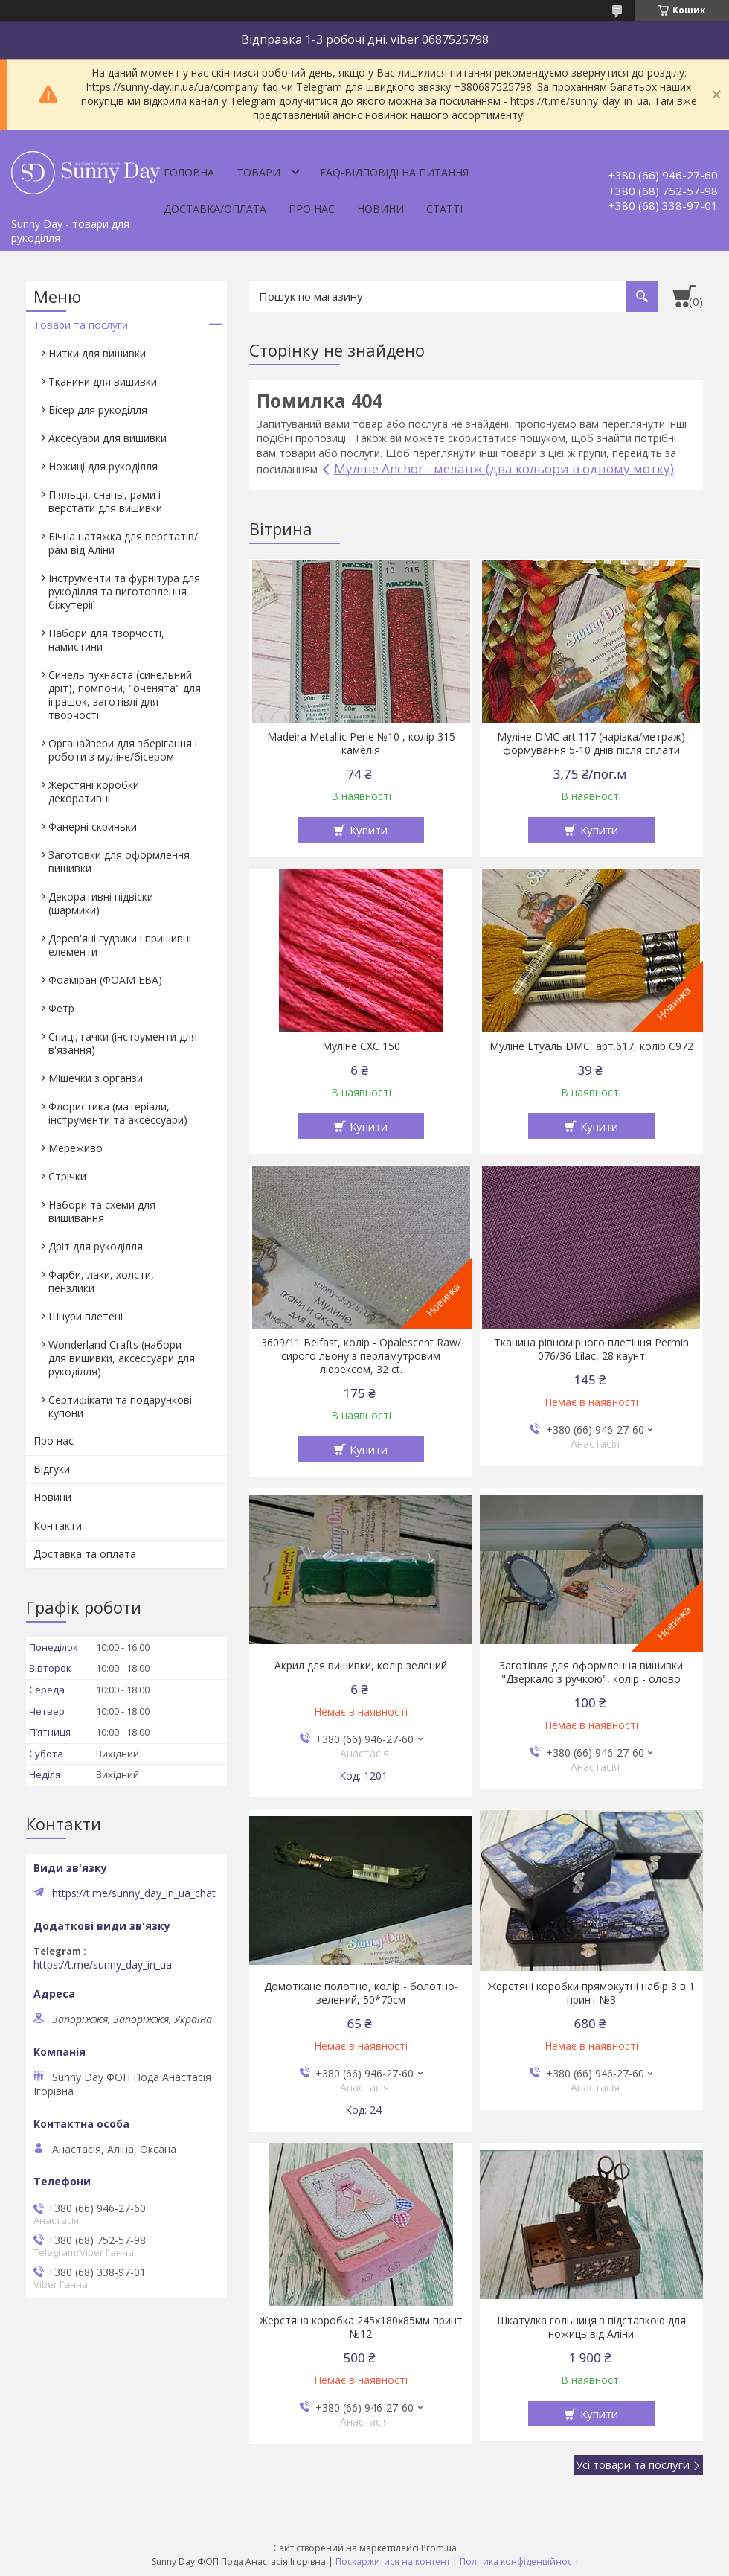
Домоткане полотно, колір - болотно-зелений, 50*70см (361, 1993)
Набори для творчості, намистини (106, 639)
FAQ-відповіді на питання (394, 172)
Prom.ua (439, 2548)
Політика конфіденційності (519, 2561)
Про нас (312, 209)
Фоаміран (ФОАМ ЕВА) (105, 980)
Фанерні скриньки (92, 826)
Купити (369, 829)
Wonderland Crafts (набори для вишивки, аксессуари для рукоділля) (121, 1357)
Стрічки (67, 1176)
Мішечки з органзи (95, 1078)
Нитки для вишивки (97, 353)
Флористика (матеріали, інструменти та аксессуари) (117, 1113)
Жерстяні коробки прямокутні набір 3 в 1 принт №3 (591, 1993)
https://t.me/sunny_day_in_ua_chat (134, 1893)
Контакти (57, 1525)
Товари (258, 172)
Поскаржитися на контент (392, 2561)
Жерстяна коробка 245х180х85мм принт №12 (361, 2327)
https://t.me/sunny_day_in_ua (102, 1965)
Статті (444, 209)
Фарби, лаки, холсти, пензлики (101, 1281)
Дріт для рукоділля (95, 1246)
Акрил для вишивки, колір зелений (360, 1665)
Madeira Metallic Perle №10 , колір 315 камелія (361, 743)
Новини (380, 209)
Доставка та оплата (84, 1554)
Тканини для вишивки (102, 381)
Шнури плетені (85, 1316)
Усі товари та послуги (633, 2464)
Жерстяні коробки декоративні (93, 791)
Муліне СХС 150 (361, 1046)
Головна (189, 172)
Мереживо (75, 1148)
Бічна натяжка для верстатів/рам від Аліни (123, 543)
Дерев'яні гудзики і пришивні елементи (119, 945)
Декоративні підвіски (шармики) (100, 903)
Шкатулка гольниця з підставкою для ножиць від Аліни (591, 2327)
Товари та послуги (80, 325)
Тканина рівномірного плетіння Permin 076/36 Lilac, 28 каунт (591, 1349)
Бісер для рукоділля (97, 410)
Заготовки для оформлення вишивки (119, 861)
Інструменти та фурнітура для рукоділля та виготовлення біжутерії (124, 591)
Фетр (61, 1008)
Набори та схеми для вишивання (101, 1211)
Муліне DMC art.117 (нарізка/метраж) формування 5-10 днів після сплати (591, 743)
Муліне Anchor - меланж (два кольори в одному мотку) (504, 468)
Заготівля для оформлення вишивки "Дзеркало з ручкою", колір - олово (591, 1672)
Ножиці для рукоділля (103, 466)
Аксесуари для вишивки (107, 438)
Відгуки (51, 1469)
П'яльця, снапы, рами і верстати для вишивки (105, 501)
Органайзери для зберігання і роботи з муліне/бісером (122, 750)
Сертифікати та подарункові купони (120, 1406)
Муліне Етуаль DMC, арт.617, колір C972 (591, 1046)
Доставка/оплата (215, 209)
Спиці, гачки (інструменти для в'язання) (122, 1043)
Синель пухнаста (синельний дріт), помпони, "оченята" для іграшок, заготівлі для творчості (124, 695)
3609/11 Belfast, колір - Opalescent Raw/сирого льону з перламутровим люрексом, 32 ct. (361, 1356)
